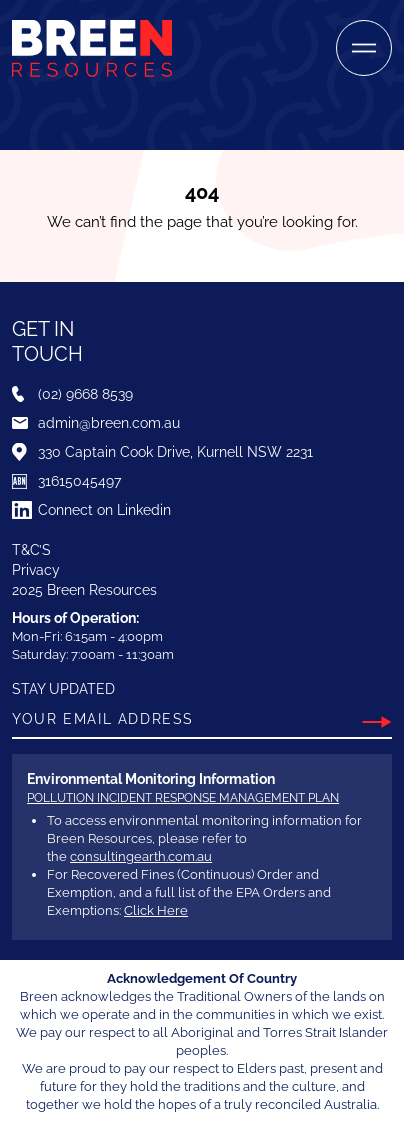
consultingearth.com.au (141, 856)
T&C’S (31, 550)
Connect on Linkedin (104, 510)
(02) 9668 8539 (85, 394)
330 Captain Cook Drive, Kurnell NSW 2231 (175, 452)
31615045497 (79, 481)
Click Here (156, 910)
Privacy (36, 570)
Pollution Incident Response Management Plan (183, 798)
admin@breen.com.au (109, 423)
